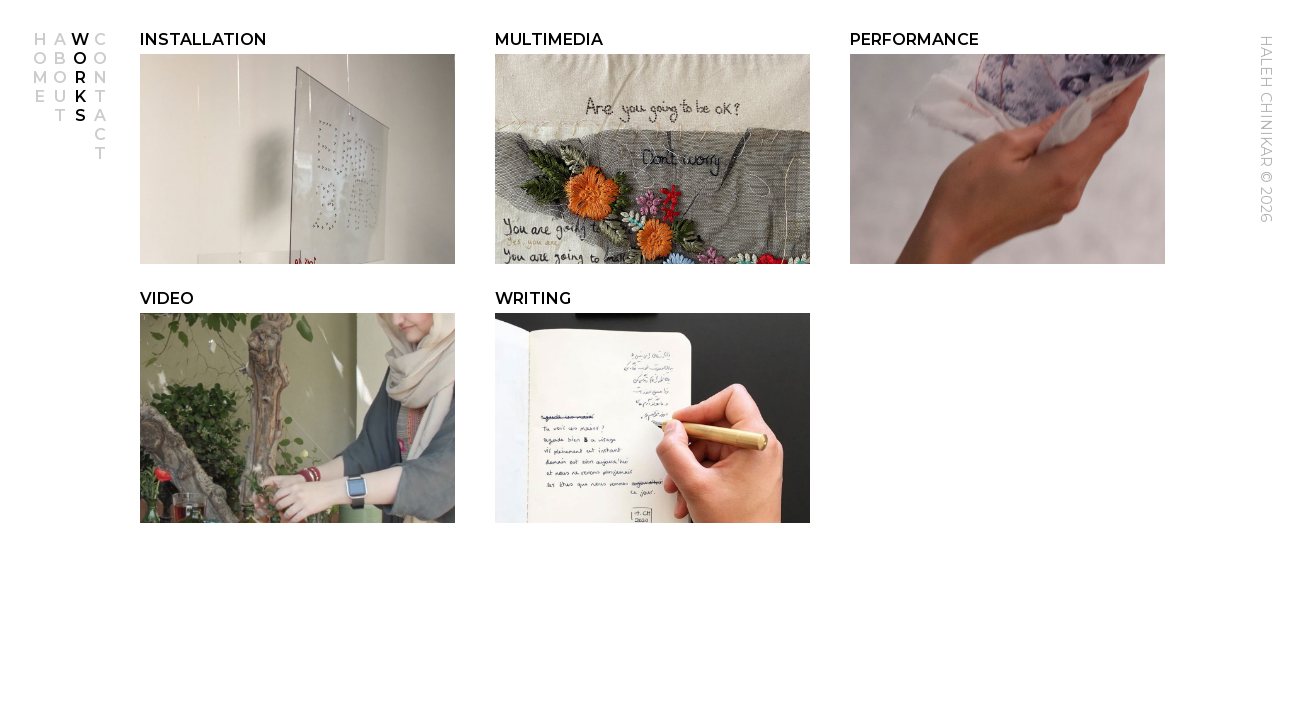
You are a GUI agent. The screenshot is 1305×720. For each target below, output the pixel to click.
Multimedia (549, 39)
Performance (914, 39)
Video (167, 298)
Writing (533, 298)
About (60, 77)
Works (80, 77)
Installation (203, 39)
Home (40, 68)
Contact (100, 96)
